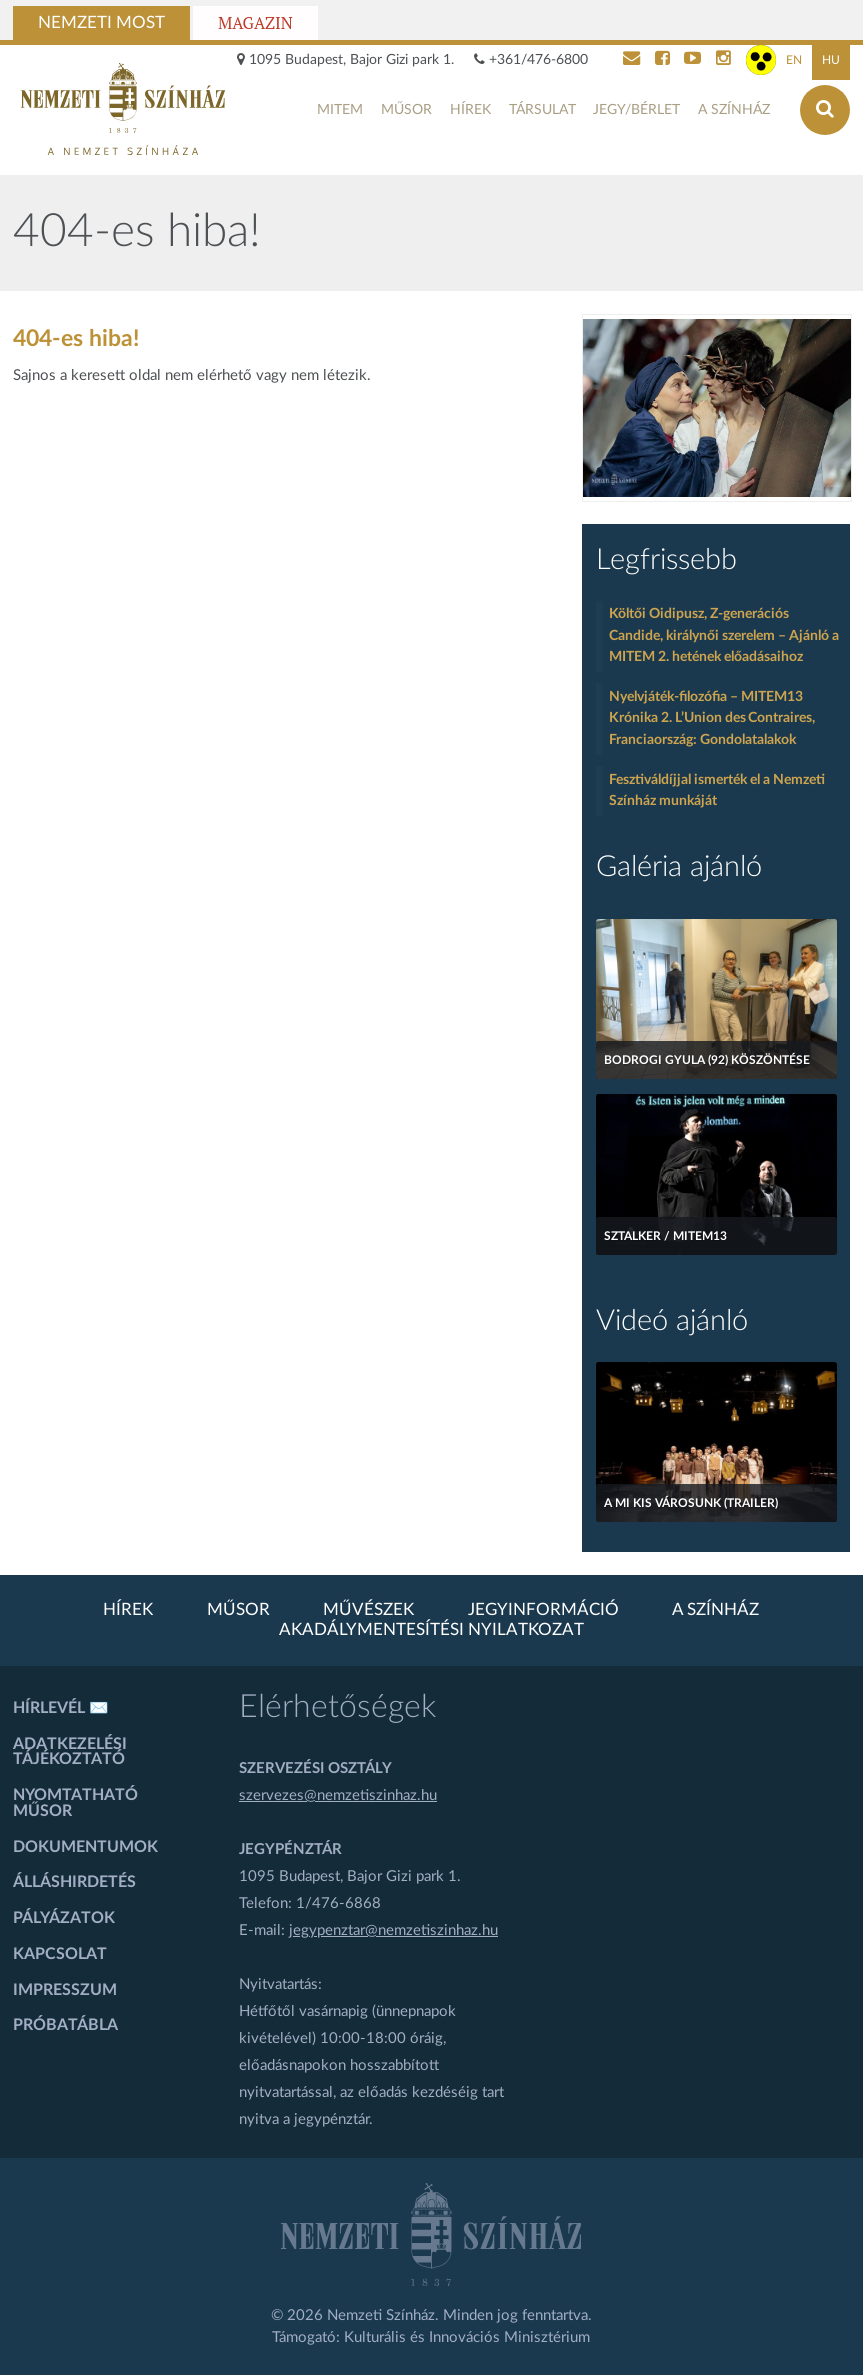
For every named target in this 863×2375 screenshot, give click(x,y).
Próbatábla (65, 2025)
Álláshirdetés (74, 1882)
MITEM (340, 110)
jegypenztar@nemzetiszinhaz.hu (393, 1930)
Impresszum (65, 1990)
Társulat (542, 110)
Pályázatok (64, 1918)
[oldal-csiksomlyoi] (717, 408)
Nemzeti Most (101, 23)
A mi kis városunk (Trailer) (691, 1503)
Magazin (255, 23)
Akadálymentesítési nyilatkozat (431, 1630)
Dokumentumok (85, 1847)
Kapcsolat (60, 1954)
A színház (734, 110)
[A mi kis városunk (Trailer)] (716, 1442)
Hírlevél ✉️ (61, 1708)
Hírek (470, 110)
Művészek (368, 1610)
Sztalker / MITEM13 (665, 1236)
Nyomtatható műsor (75, 1803)
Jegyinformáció (543, 1610)
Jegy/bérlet (636, 110)
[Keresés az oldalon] (825, 110)
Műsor (406, 110)
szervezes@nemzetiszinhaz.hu (338, 1795)
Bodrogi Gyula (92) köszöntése (707, 1060)
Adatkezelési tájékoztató (70, 1752)
